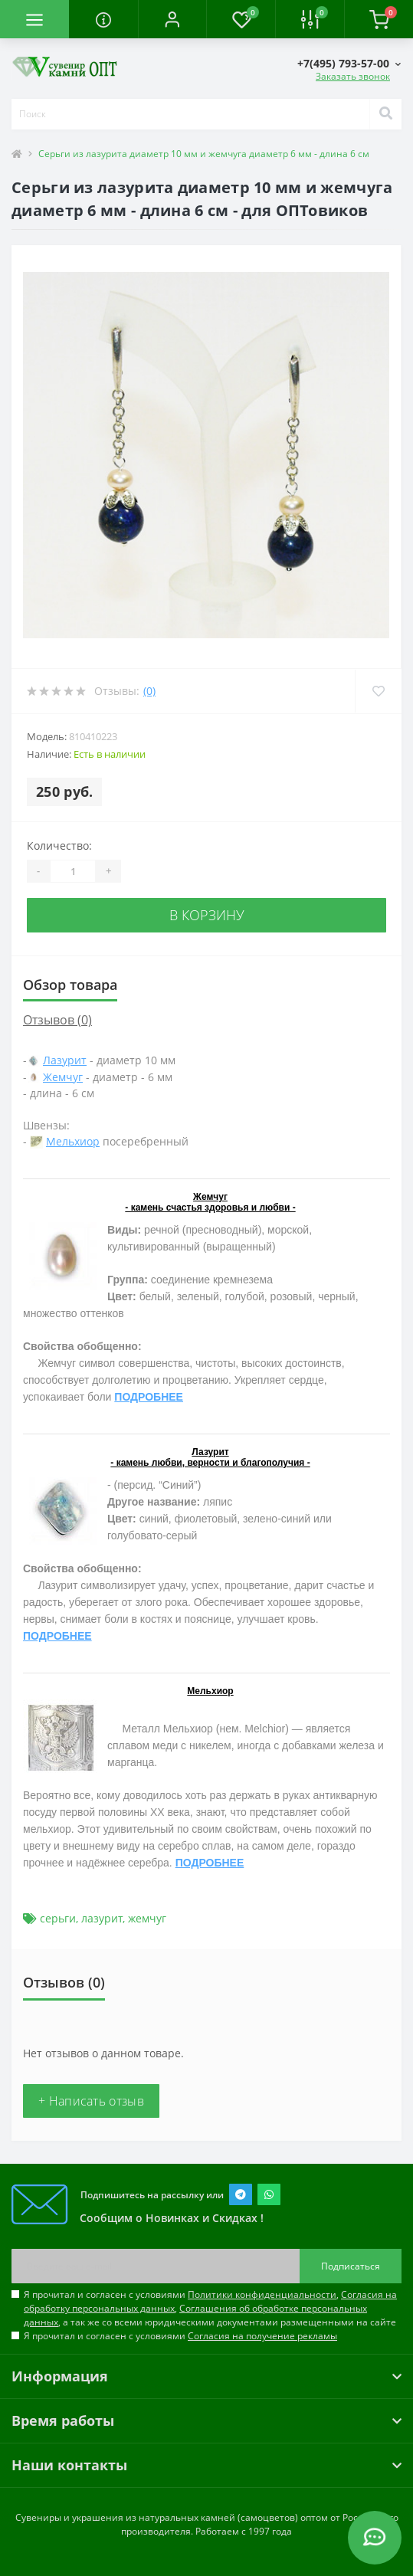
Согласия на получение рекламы (262, 2335)
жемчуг (147, 1918)
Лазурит (65, 1060)
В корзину (206, 915)
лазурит (102, 1918)
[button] (172, 19)
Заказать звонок (353, 76)
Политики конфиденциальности (262, 2294)
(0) (149, 690)
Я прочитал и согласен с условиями (180, 2335)
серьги (58, 1918)
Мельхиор (73, 1141)
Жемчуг (63, 1077)
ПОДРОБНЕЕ (148, 1397)
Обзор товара (70, 984)
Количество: (59, 845)
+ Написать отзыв (91, 2101)
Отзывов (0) (57, 1019)
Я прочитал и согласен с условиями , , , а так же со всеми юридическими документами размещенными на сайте (210, 2308)
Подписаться (350, 2266)
